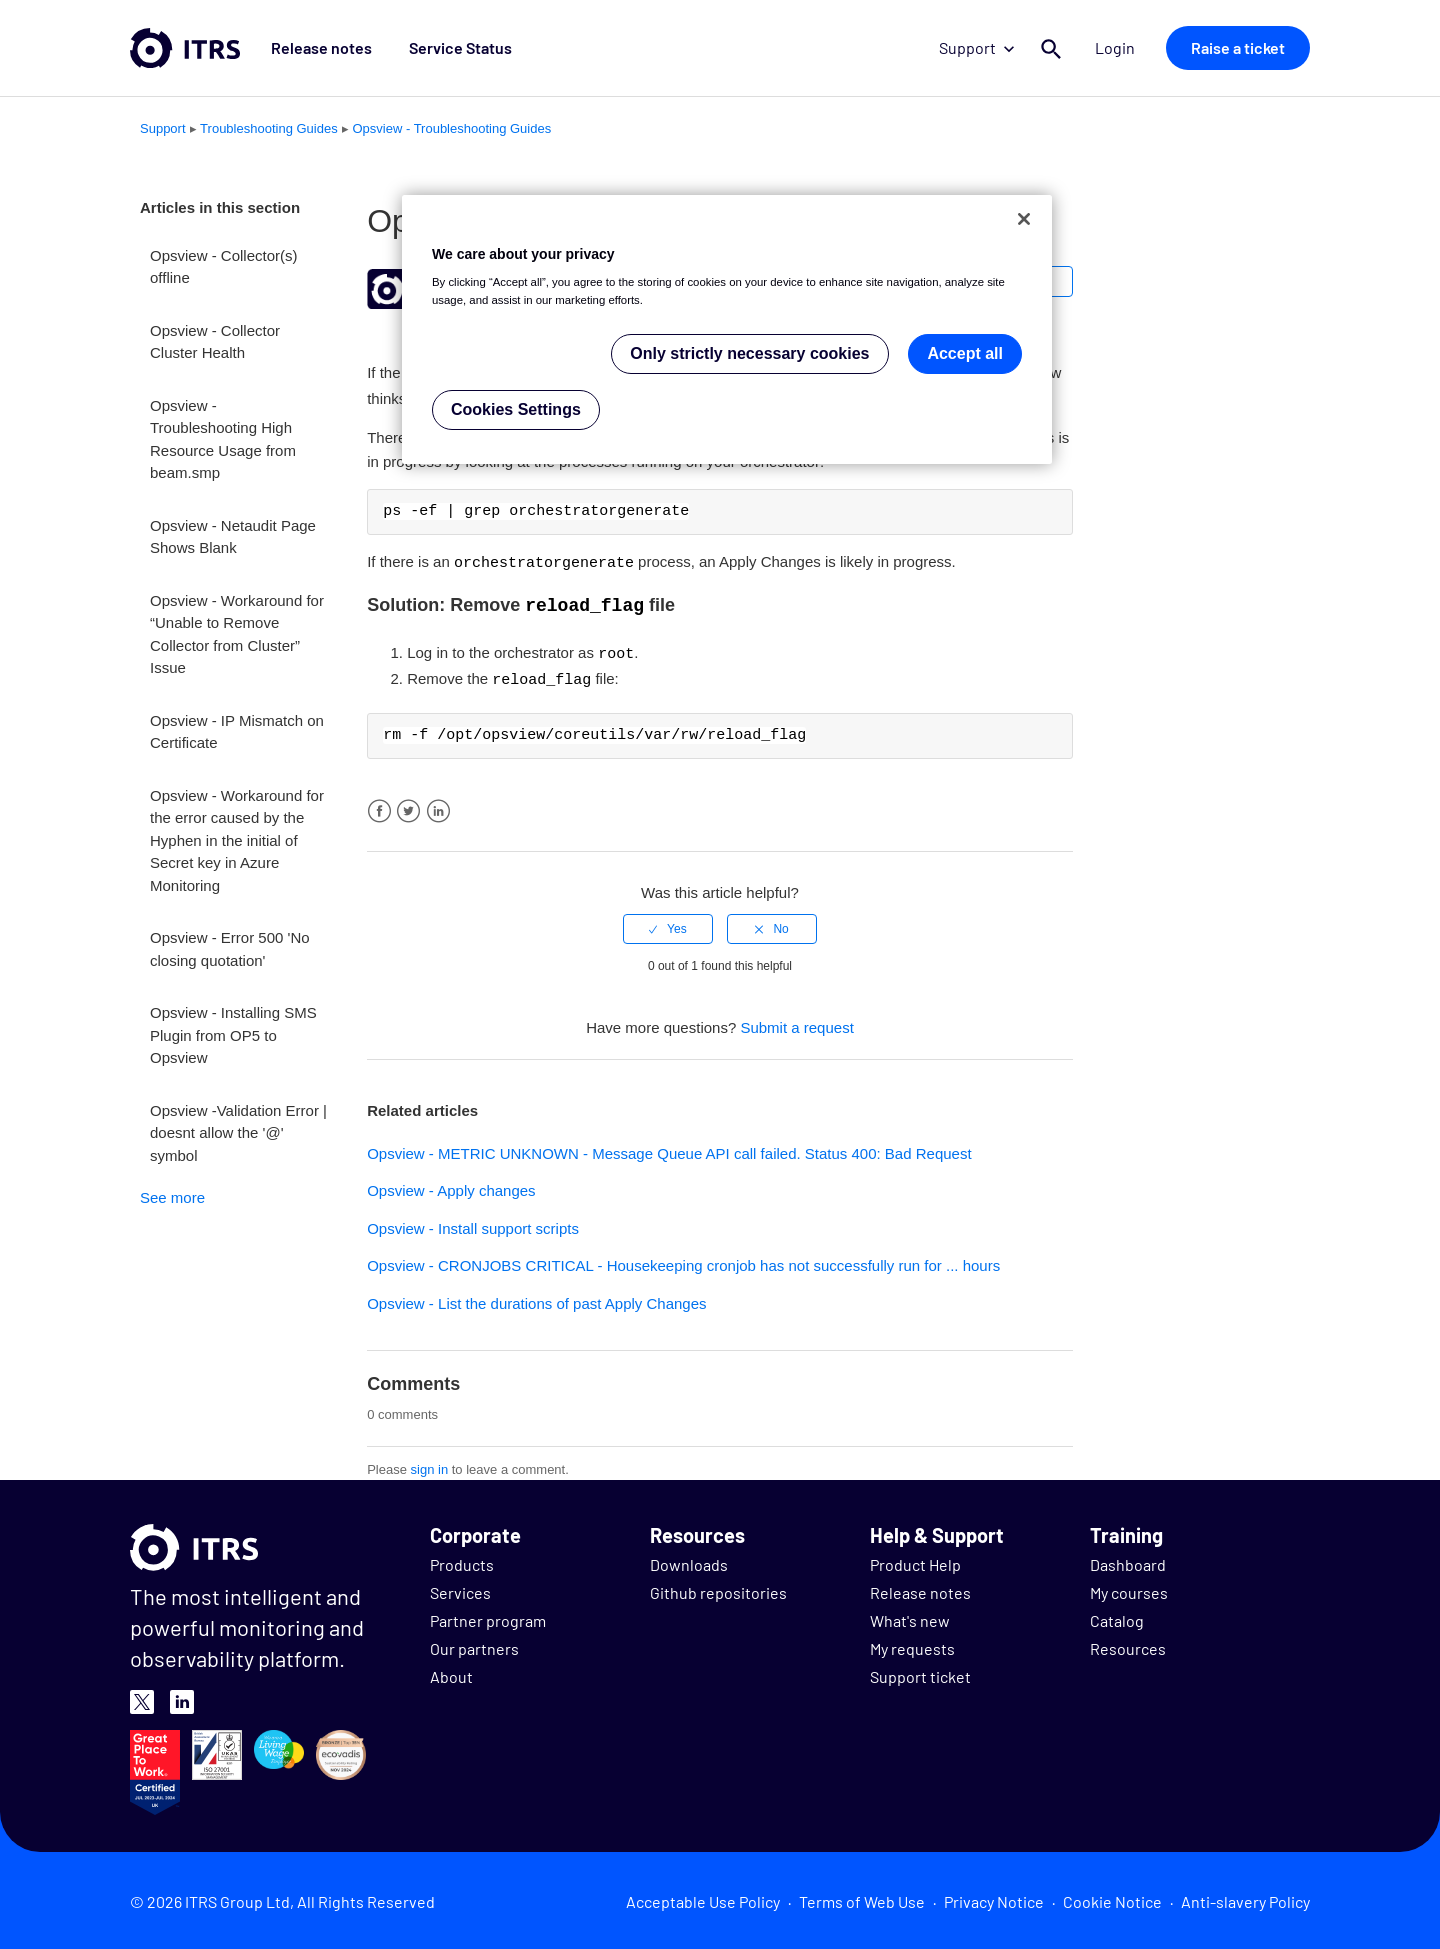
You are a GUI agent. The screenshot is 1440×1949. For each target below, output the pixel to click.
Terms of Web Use (862, 1897)
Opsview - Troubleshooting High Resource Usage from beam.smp (223, 439)
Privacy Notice (994, 1897)
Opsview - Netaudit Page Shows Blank (233, 537)
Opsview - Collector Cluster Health (215, 342)
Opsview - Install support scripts (473, 1224)
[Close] (1024, 219)
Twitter (408, 807)
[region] (727, 329)
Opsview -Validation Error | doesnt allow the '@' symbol (238, 1133)
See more (172, 1197)
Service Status (440, 47)
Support (989, 47)
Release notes (314, 47)
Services (460, 1588)
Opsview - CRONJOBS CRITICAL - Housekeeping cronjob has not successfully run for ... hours (683, 1261)
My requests (912, 1644)
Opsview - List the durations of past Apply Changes (536, 1299)
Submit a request (796, 1023)
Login (1122, 47)
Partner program (488, 1616)
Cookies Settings (516, 409)
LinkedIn (438, 807)
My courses (1129, 1588)
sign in (430, 1465)
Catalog (1117, 1616)
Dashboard (1128, 1560)
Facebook (379, 807)
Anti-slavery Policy (1245, 1897)
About (451, 1672)
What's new (910, 1616)
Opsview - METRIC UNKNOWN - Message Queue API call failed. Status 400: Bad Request (669, 1149)
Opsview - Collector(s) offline (224, 267)
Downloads (689, 1560)
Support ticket (920, 1672)
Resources (1128, 1644)
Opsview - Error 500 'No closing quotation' (230, 949)
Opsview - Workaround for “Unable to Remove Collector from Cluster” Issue (237, 634)
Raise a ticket (1238, 47)
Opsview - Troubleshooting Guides (451, 128)
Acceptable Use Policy (703, 1897)
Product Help (915, 1560)
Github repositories (718, 1588)
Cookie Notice (1112, 1897)
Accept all (965, 353)
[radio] (668, 925)
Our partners (474, 1644)
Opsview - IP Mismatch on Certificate (237, 732)
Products (462, 1560)
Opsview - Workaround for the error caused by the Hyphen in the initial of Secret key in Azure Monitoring (237, 840)
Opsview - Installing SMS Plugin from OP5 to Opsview (233, 1035)
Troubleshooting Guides (269, 128)
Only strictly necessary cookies (749, 353)
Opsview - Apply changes (451, 1186)
